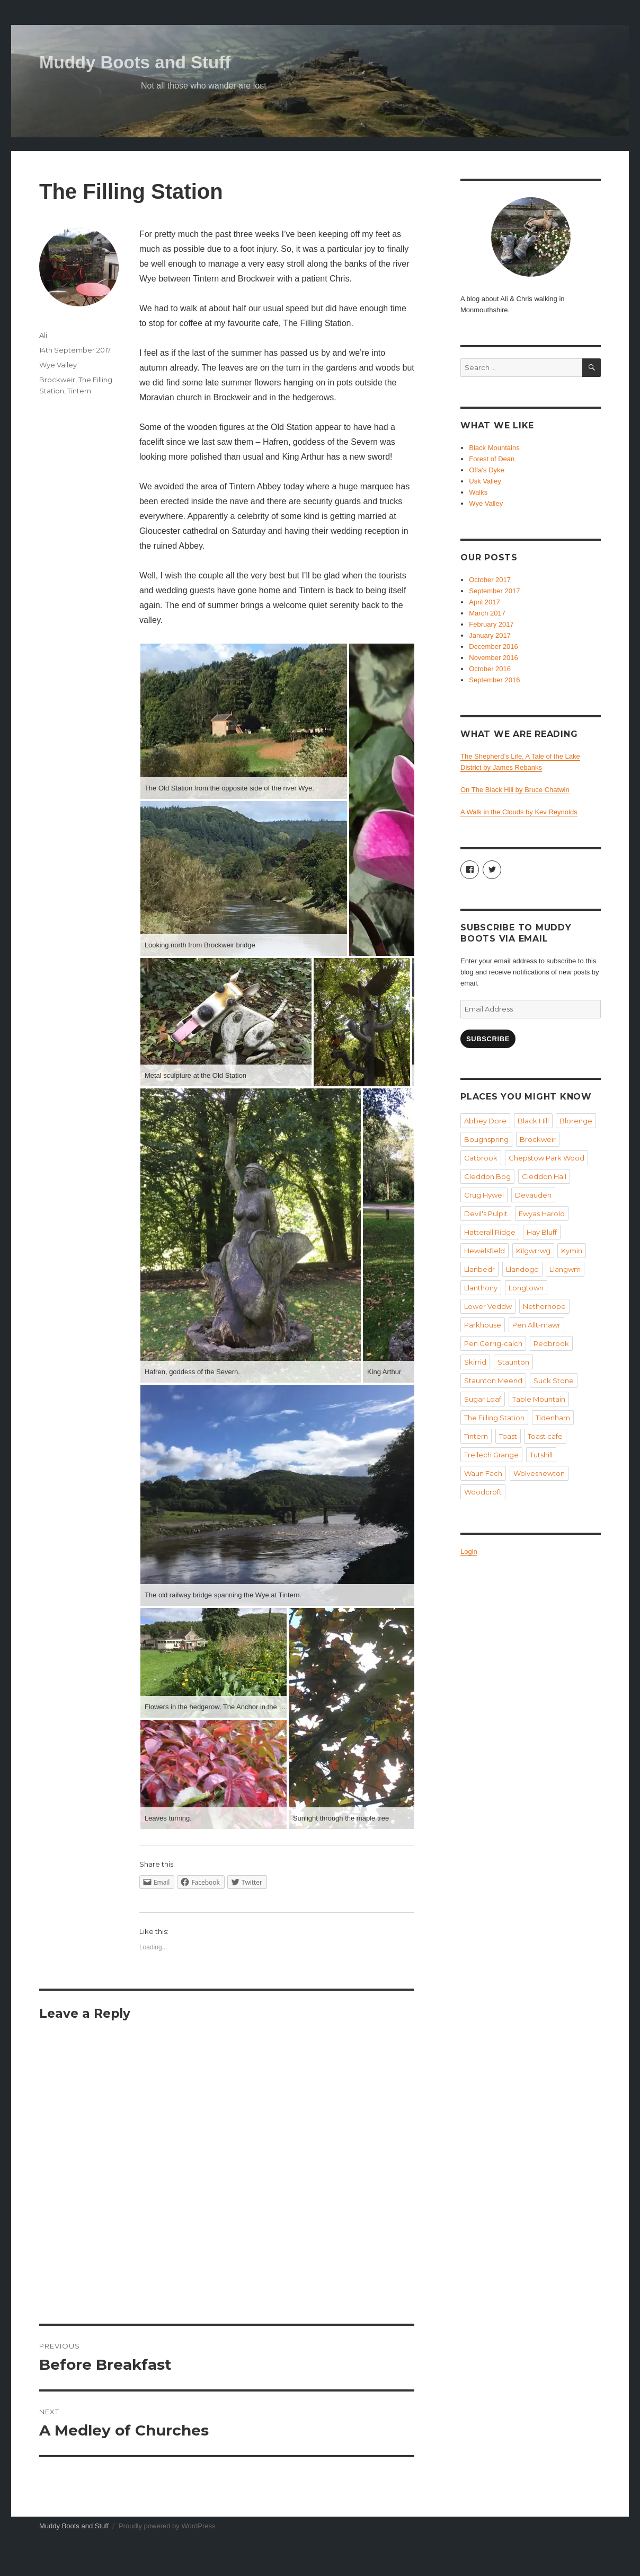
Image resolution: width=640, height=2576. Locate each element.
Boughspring (486, 1139)
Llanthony (480, 1287)
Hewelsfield (484, 1250)
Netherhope (544, 1306)
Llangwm (565, 1269)
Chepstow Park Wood (546, 1158)
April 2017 (484, 602)
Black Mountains (494, 448)
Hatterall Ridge (489, 1232)
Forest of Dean (491, 459)
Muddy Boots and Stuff (134, 62)
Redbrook (551, 1343)
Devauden (533, 1195)
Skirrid (475, 1362)
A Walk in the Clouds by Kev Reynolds (518, 812)
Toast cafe (545, 1436)
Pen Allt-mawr (536, 1325)
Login (468, 1551)
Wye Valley (58, 365)
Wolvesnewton (539, 1473)
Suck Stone (554, 1380)
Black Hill (533, 1120)
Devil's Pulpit (486, 1213)
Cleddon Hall (544, 1176)
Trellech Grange (491, 1454)
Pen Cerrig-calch (493, 1343)
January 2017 (490, 635)
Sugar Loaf (482, 1399)
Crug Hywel (484, 1195)
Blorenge (575, 1120)
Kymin (571, 1250)
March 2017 (487, 613)
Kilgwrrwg (533, 1250)
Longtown (526, 1287)
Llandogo (522, 1269)
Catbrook (480, 1158)
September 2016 (494, 680)
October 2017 (490, 580)
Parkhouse (482, 1325)
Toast (508, 1436)
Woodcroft (483, 1492)
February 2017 (491, 624)
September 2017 (494, 591)
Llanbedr (479, 1269)
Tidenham (553, 1417)
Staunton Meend (493, 1380)
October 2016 (490, 669)
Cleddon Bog (487, 1176)
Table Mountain (538, 1399)
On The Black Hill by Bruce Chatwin (515, 790)
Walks (478, 492)
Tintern (79, 390)
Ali (43, 335)
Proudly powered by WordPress (167, 2526)
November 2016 (493, 658)
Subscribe (488, 1039)
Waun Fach (483, 1473)
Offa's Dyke (486, 470)
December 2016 (493, 646)
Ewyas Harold (542, 1213)
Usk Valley (485, 481)
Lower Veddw (488, 1306)
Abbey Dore (485, 1120)
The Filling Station (494, 1417)
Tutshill (541, 1454)
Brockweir (57, 379)
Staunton (513, 1362)
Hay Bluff (542, 1232)
